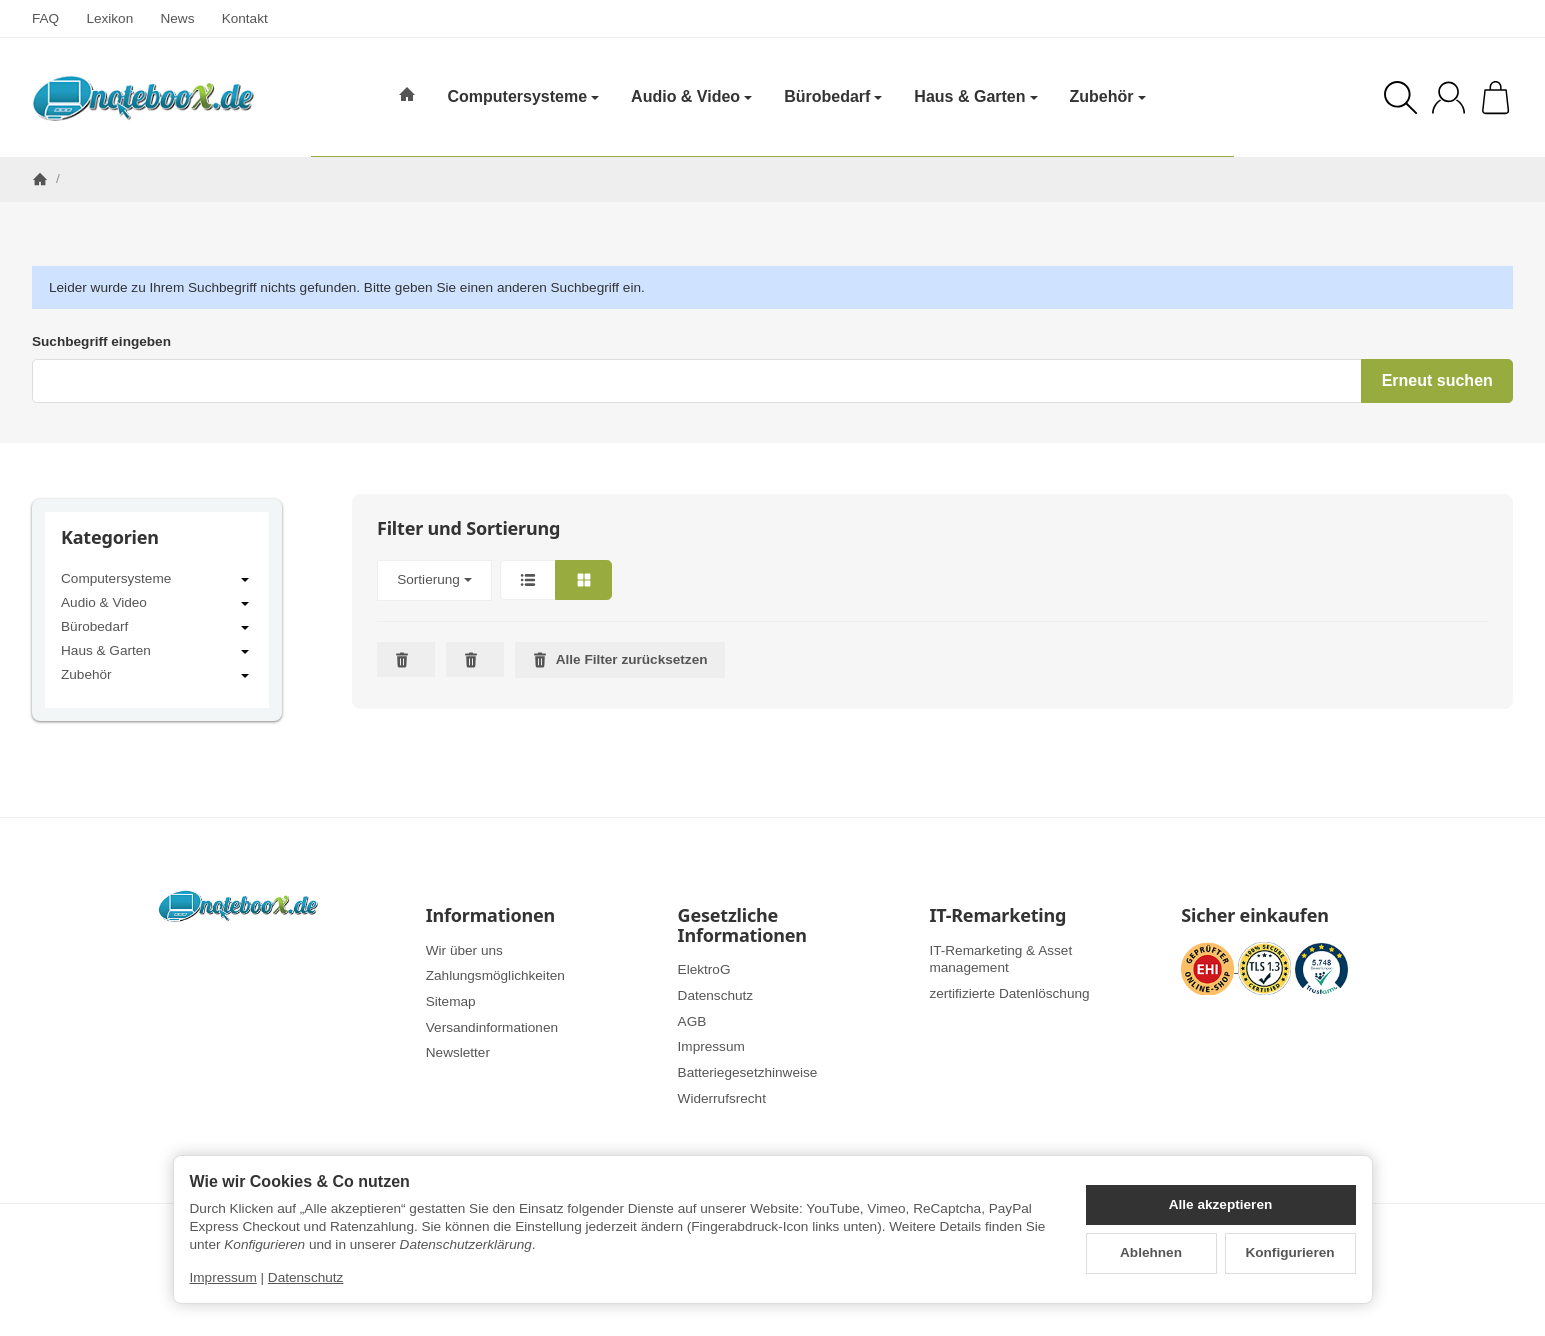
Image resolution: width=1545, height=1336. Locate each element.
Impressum (223, 1277)
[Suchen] (1400, 97)
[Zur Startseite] (143, 98)
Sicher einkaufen (1254, 916)
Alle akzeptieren (1221, 1204)
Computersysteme (157, 580)
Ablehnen (1151, 1252)
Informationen (490, 916)
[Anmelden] (1448, 97)
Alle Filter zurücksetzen (620, 660)
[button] (932, 580)
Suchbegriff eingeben (101, 341)
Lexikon (109, 18)
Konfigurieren (1289, 1252)
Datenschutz (306, 1277)
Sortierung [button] (434, 579)
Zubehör (157, 676)
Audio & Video (157, 604)
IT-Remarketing (997, 916)
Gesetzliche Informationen (742, 926)
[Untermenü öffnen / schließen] (245, 580)
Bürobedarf (157, 628)
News (177, 18)
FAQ (45, 18)
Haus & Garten (157, 652)
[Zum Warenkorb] (1495, 97)
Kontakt (245, 18)
